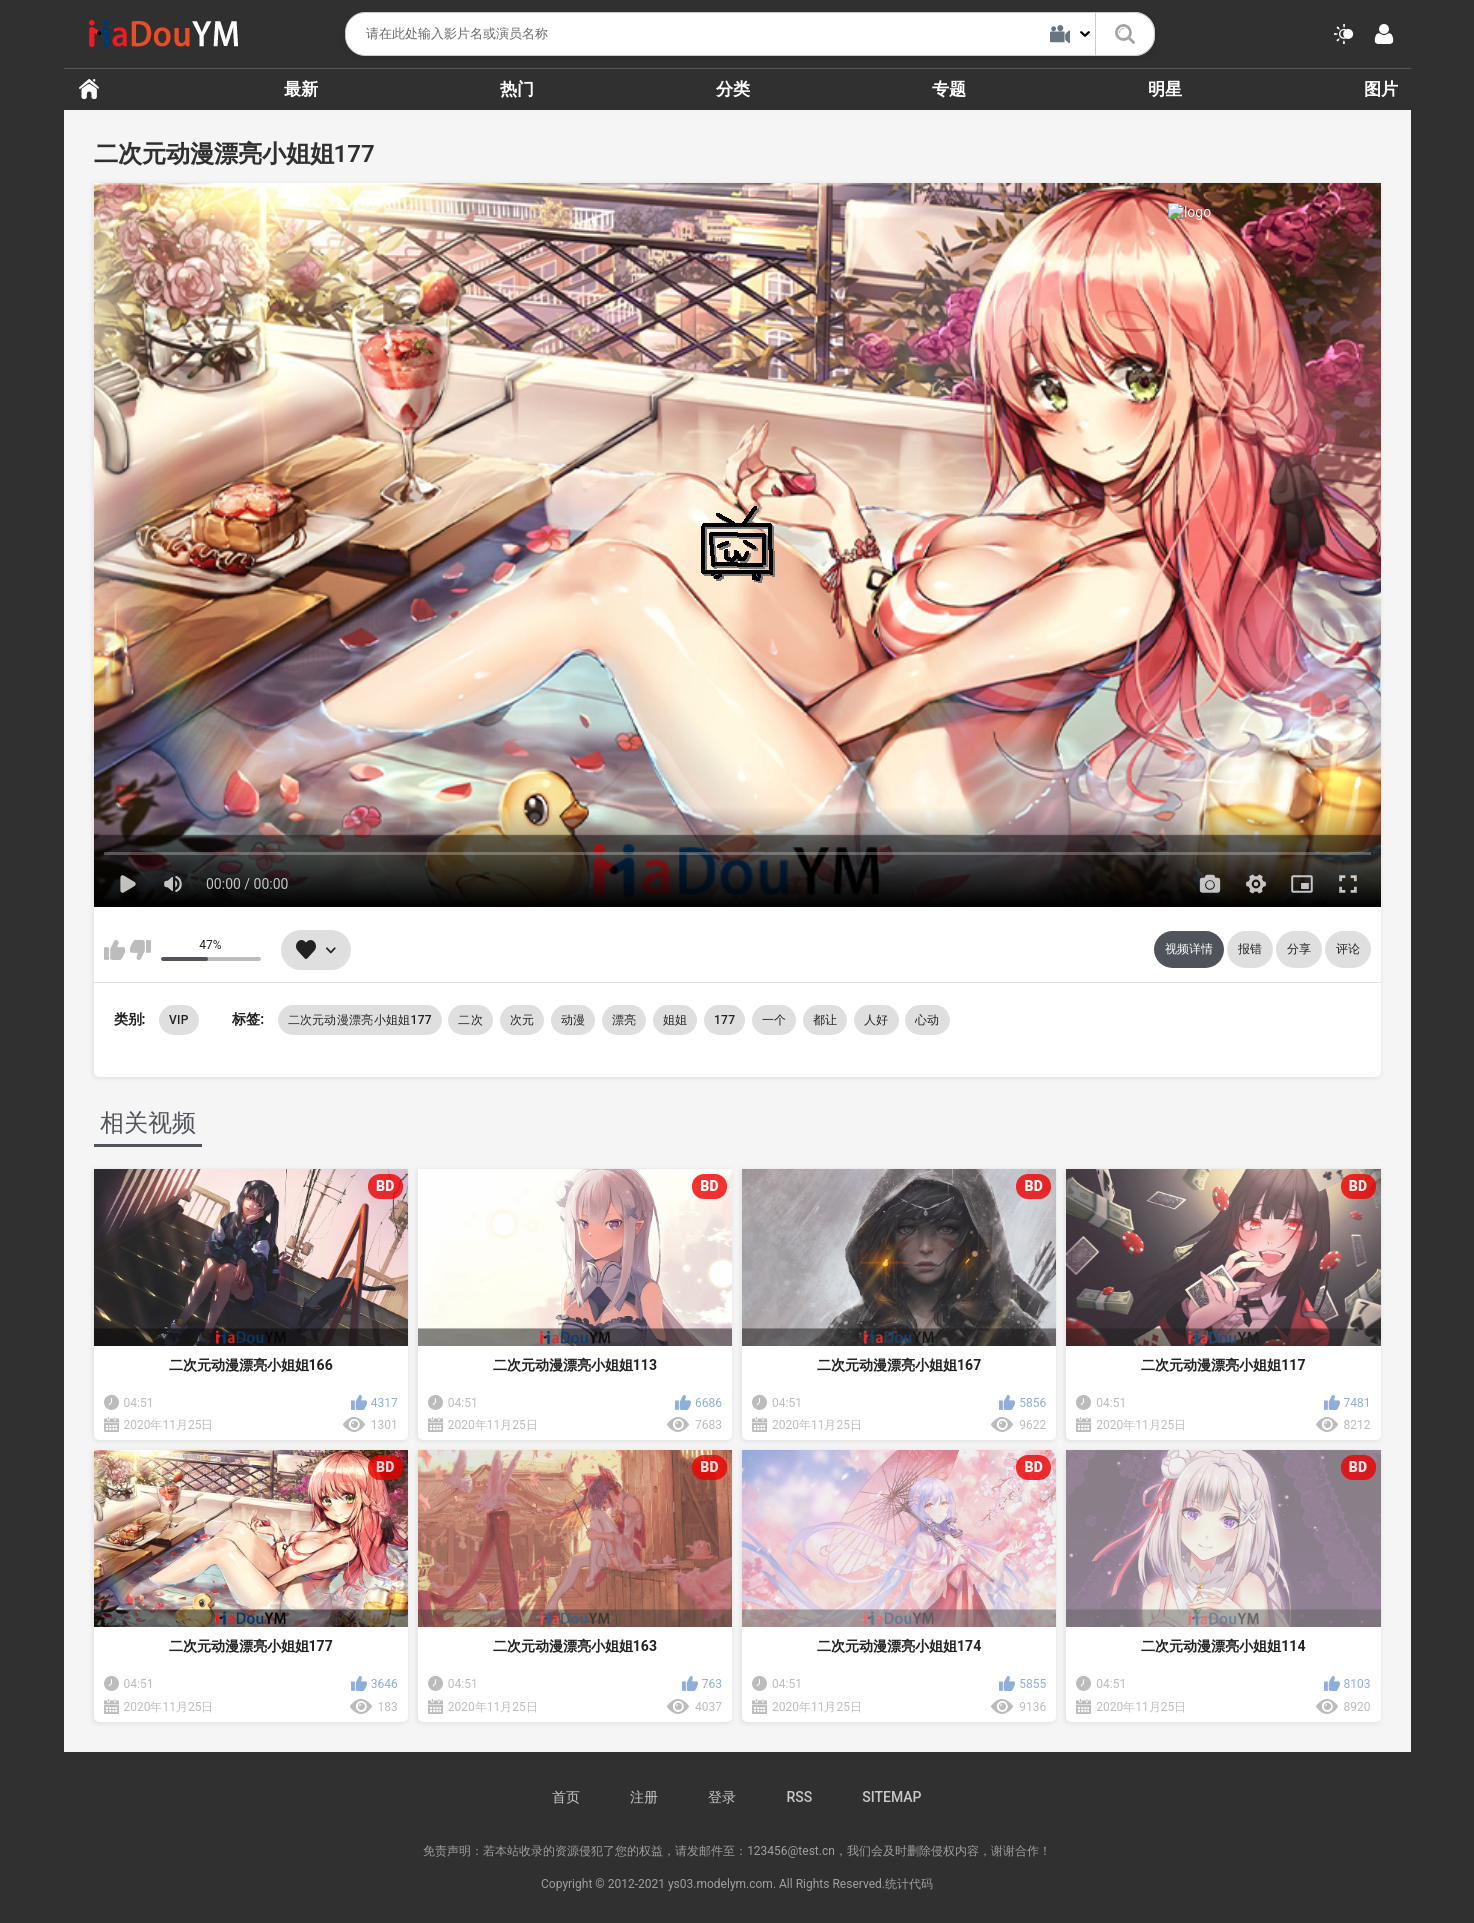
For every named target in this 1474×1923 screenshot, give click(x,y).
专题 (949, 89)
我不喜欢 (140, 950)
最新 (301, 89)
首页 (89, 89)
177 (724, 1020)
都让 (825, 1020)
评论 (1348, 949)
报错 (1250, 949)
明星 (1165, 89)
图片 (1381, 89)
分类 (733, 89)
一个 (774, 1020)
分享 (1299, 949)
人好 (876, 1020)
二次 (470, 1020)
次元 (522, 1020)
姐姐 (675, 1020)
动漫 (573, 1020)
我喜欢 (114, 950)
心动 (927, 1020)
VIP (179, 1020)
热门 (517, 89)
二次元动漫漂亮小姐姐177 (360, 1020)
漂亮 (624, 1020)
